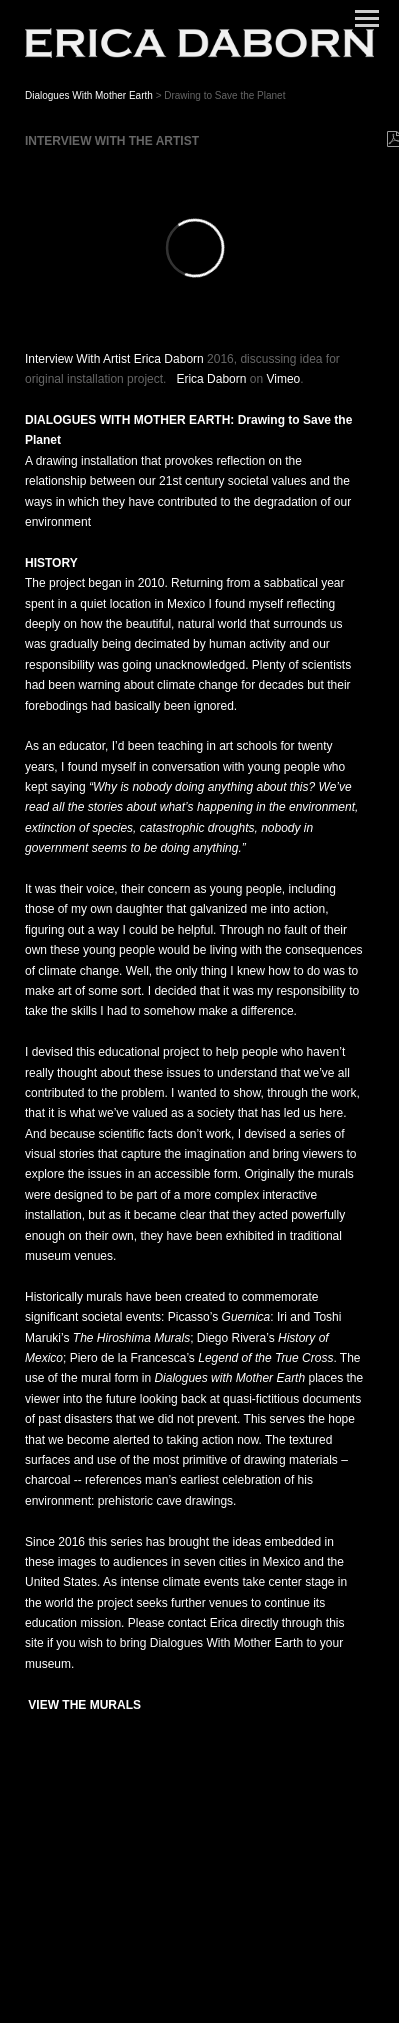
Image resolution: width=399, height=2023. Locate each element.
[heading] (199, 43)
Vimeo (283, 379)
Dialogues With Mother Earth (90, 95)
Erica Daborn (211, 379)
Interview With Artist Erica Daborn (114, 359)
